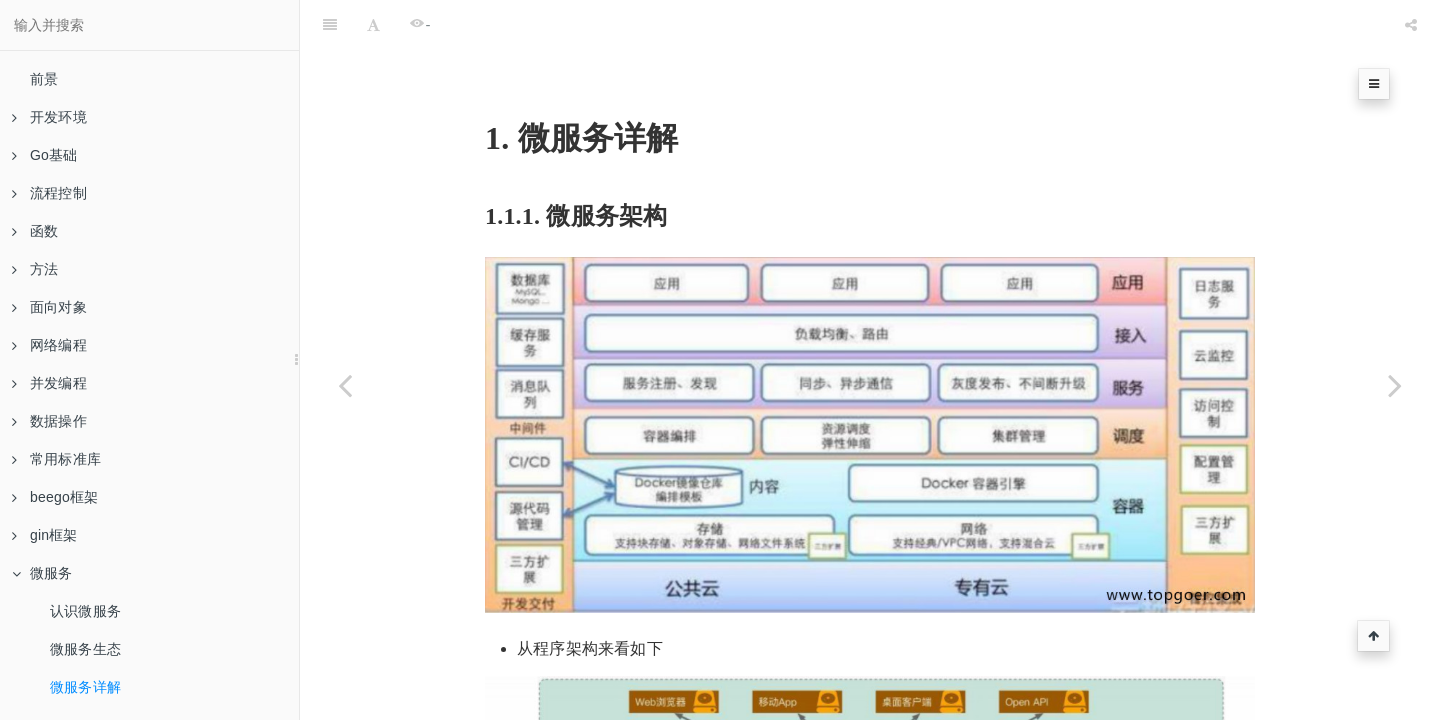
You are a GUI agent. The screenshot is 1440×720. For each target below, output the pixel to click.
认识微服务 (85, 611)
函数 (35, 231)
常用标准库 (56, 459)
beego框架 (55, 497)
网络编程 (49, 345)
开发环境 (49, 117)
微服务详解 (85, 687)
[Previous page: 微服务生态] (345, 385)
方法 (35, 269)
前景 (44, 79)
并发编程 (49, 383)
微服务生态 (85, 649)
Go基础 (44, 155)
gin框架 (45, 535)
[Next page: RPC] (1395, 385)
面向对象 (49, 307)
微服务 (42, 573)
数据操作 (49, 421)
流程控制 (49, 193)
